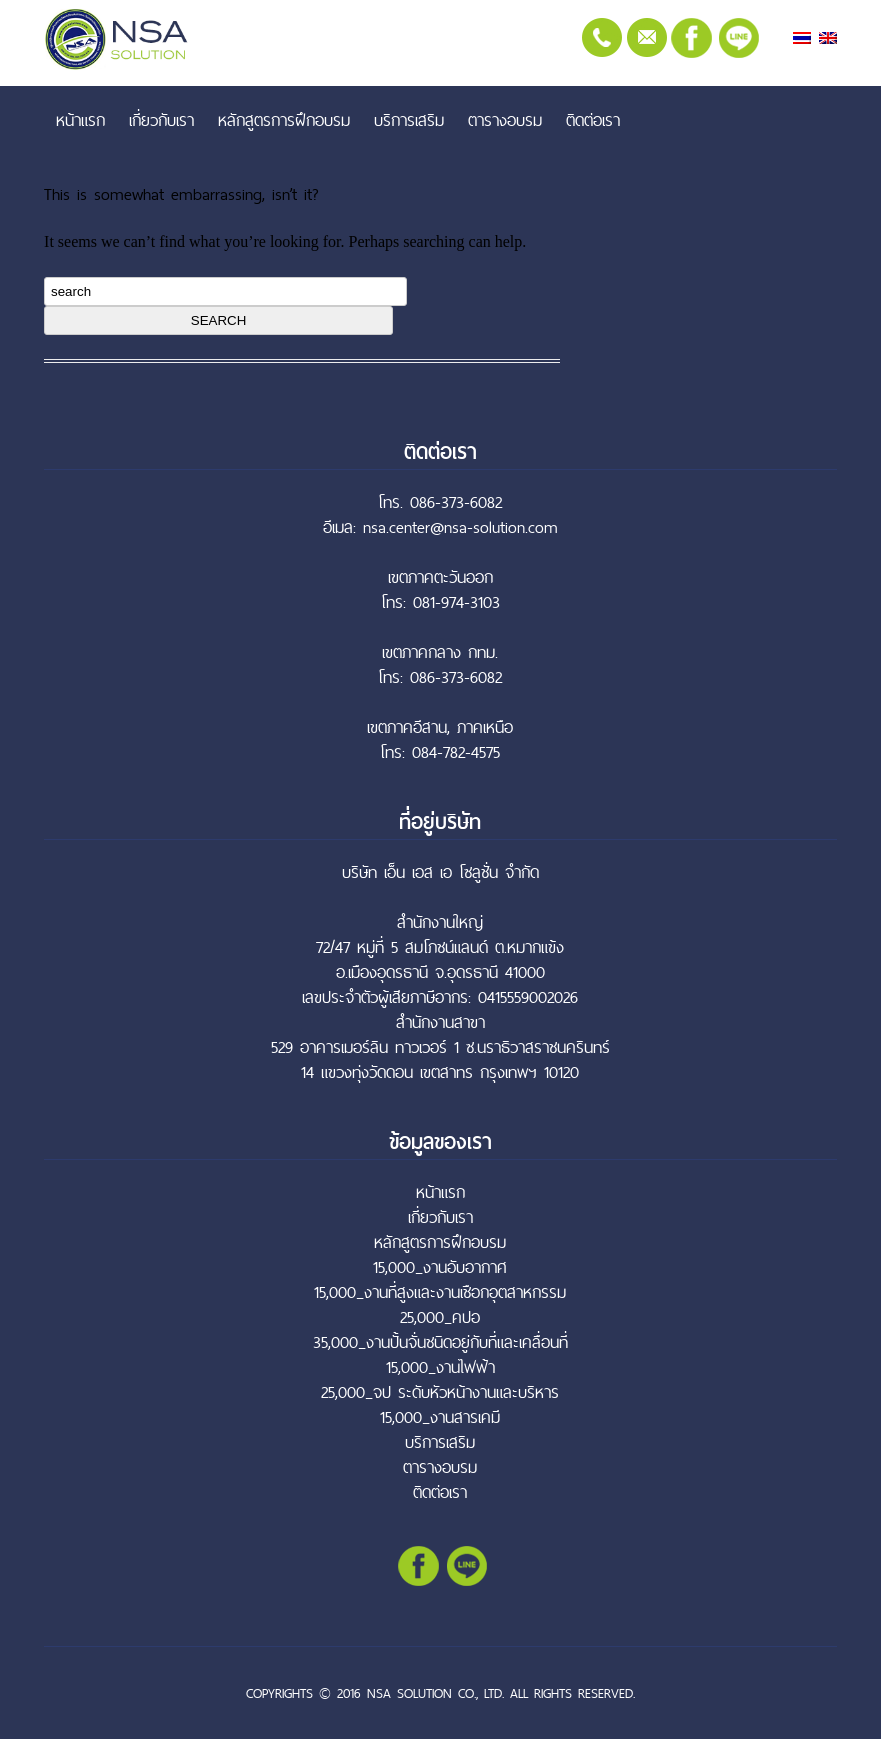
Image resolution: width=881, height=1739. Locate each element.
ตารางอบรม (505, 120)
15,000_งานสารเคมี (440, 1417)
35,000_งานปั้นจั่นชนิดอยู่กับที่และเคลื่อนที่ (440, 1342)
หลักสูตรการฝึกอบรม (284, 120)
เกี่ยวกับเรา (161, 120)
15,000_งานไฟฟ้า (440, 1367)
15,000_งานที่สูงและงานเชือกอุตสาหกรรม (440, 1292)
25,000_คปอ (440, 1317)
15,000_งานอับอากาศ (440, 1267)
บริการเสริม (409, 120)
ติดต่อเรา (593, 120)
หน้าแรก (80, 120)
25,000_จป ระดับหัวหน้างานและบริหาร (440, 1392)
